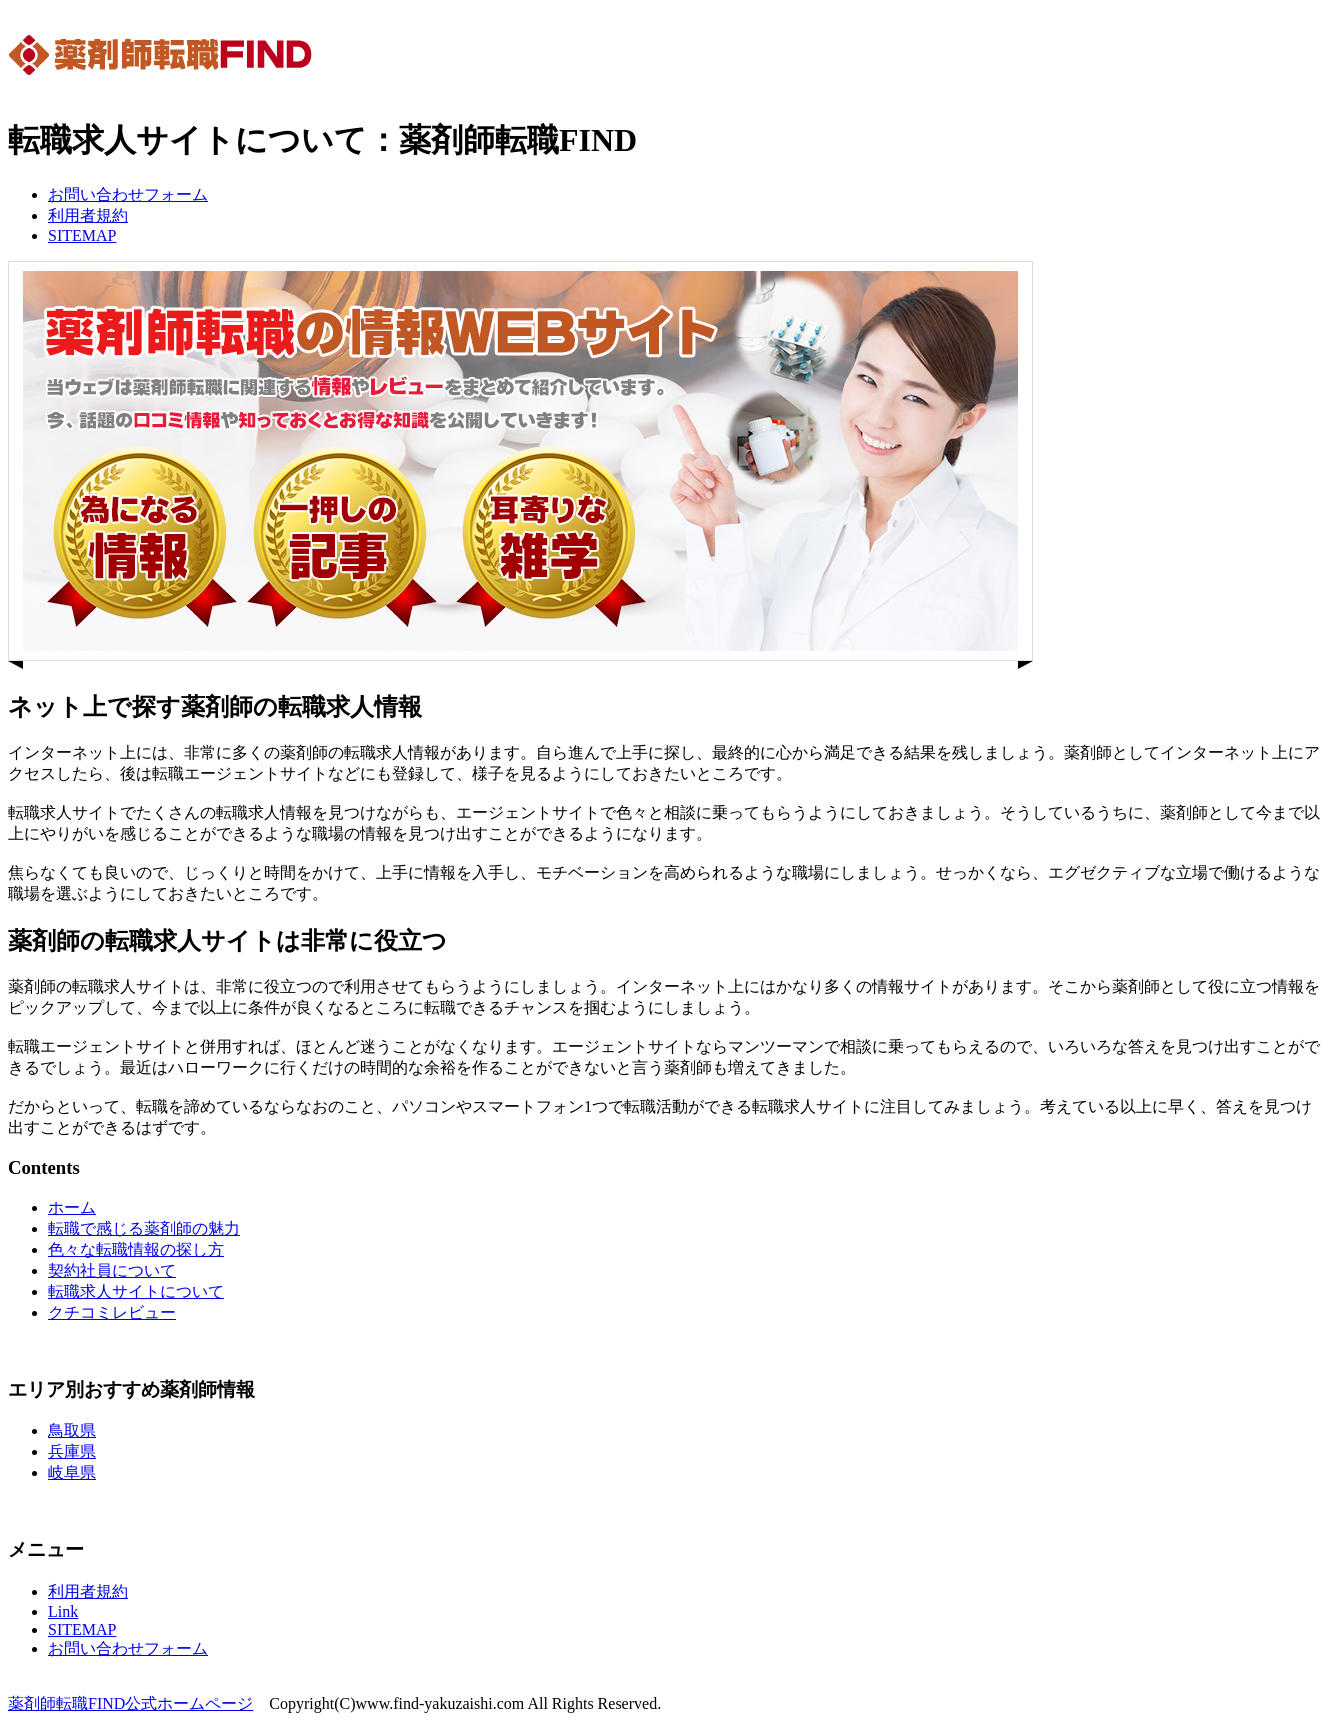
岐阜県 (72, 1472)
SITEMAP (82, 235)
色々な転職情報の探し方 (136, 1249)
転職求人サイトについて (136, 1291)
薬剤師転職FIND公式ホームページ (130, 1703)
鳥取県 (72, 1430)
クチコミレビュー (112, 1312)
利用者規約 (88, 215)
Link (63, 1611)
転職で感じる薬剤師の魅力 (144, 1228)
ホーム (72, 1207)
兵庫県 (72, 1451)
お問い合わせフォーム (128, 194)
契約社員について (112, 1270)
